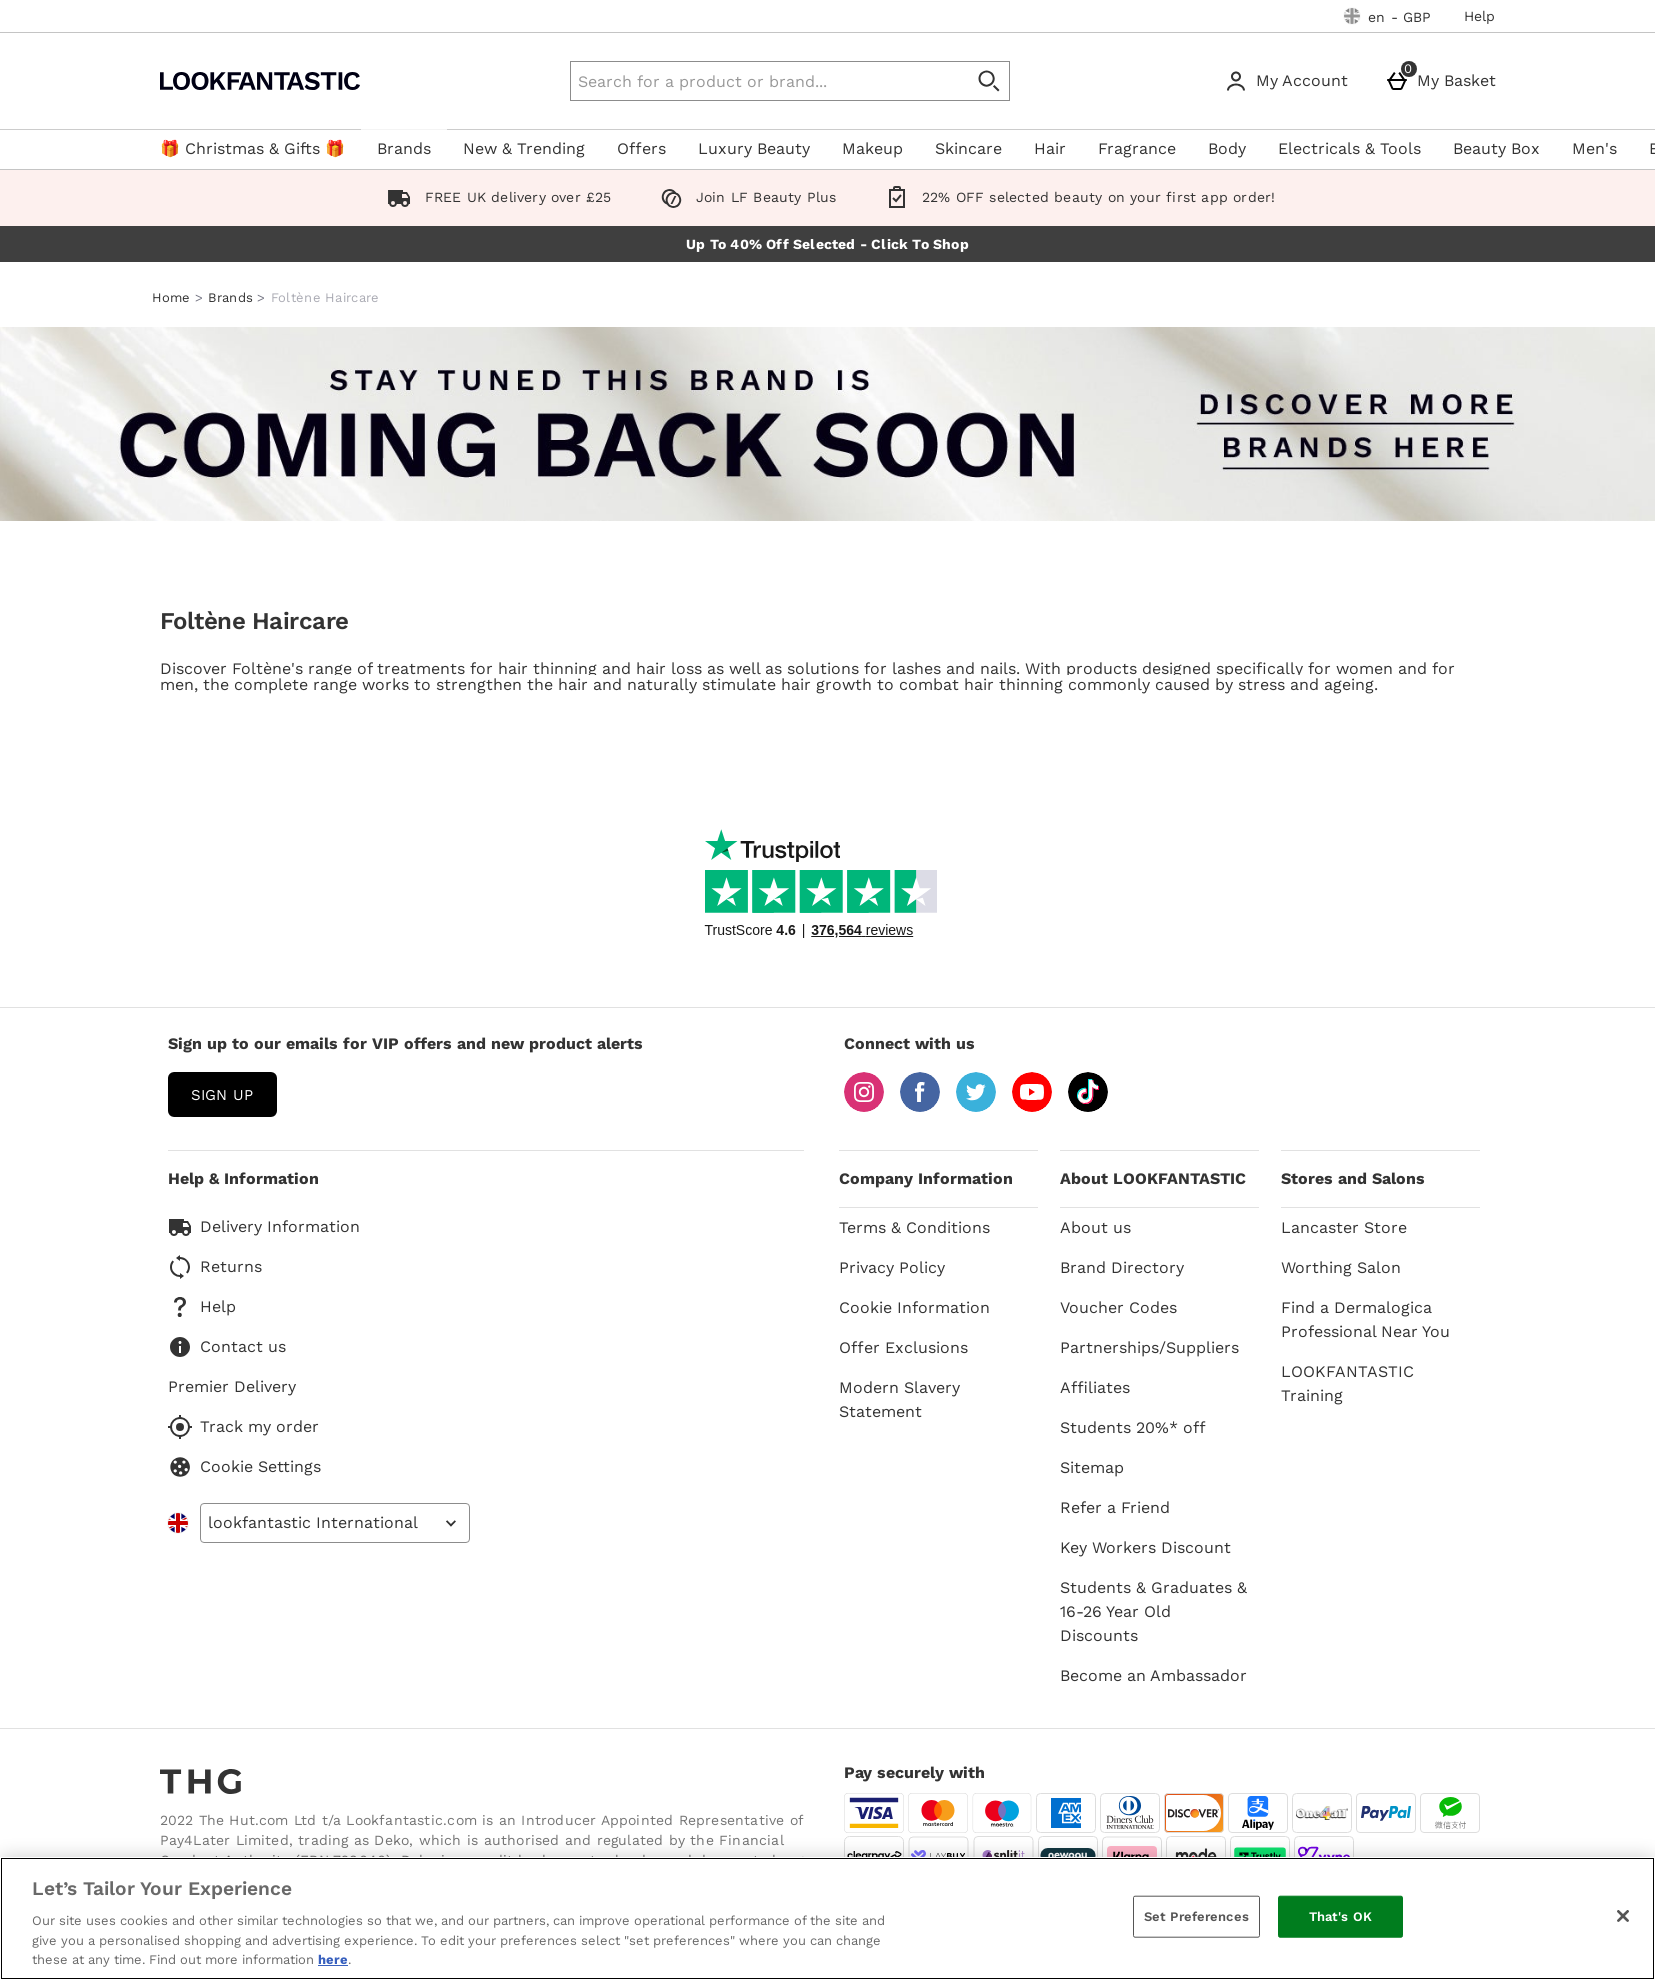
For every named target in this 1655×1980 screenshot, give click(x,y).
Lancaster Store (1344, 1227)
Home (171, 297)
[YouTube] (1032, 1106)
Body (1227, 148)
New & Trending (524, 148)
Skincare (968, 148)
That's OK (1340, 1916)
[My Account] (1290, 81)
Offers (641, 148)
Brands (404, 148)
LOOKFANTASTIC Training (1347, 1383)
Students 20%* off (1133, 1427)
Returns (215, 1267)
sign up (222, 1095)
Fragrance (1137, 148)
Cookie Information (914, 1307)
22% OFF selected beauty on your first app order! (1076, 197)
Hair (1050, 148)
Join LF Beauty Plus (744, 197)
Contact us (227, 1347)
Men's (1594, 148)
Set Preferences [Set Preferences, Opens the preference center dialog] (1196, 1916)
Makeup (872, 148)
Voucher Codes (1118, 1307)
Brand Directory (1122, 1267)
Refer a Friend (1115, 1507)
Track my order (243, 1427)
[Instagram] (864, 1106)
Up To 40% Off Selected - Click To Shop (827, 244)
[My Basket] (1444, 81)
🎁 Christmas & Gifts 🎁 (252, 148)
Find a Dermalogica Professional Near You (1365, 1319)
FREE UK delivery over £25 (495, 197)
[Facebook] (920, 1106)
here (333, 1959)
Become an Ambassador (1153, 1675)
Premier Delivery (232, 1386)
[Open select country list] (335, 1523)
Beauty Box (1496, 148)
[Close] (1623, 1916)
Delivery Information (264, 1227)
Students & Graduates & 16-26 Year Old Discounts (1153, 1611)
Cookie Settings (244, 1467)
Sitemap (1092, 1467)
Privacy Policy (892, 1267)
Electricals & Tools (1349, 148)
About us (1095, 1227)
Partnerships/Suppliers (1149, 1347)
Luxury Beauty (754, 148)
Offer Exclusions (903, 1347)
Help (1480, 16)
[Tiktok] (1088, 1106)
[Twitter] (976, 1106)
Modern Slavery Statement (899, 1399)
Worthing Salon (1341, 1267)
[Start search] (990, 81)
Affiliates (1095, 1387)
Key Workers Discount (1145, 1547)
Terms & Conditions (914, 1227)
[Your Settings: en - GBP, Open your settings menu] (1388, 16)
